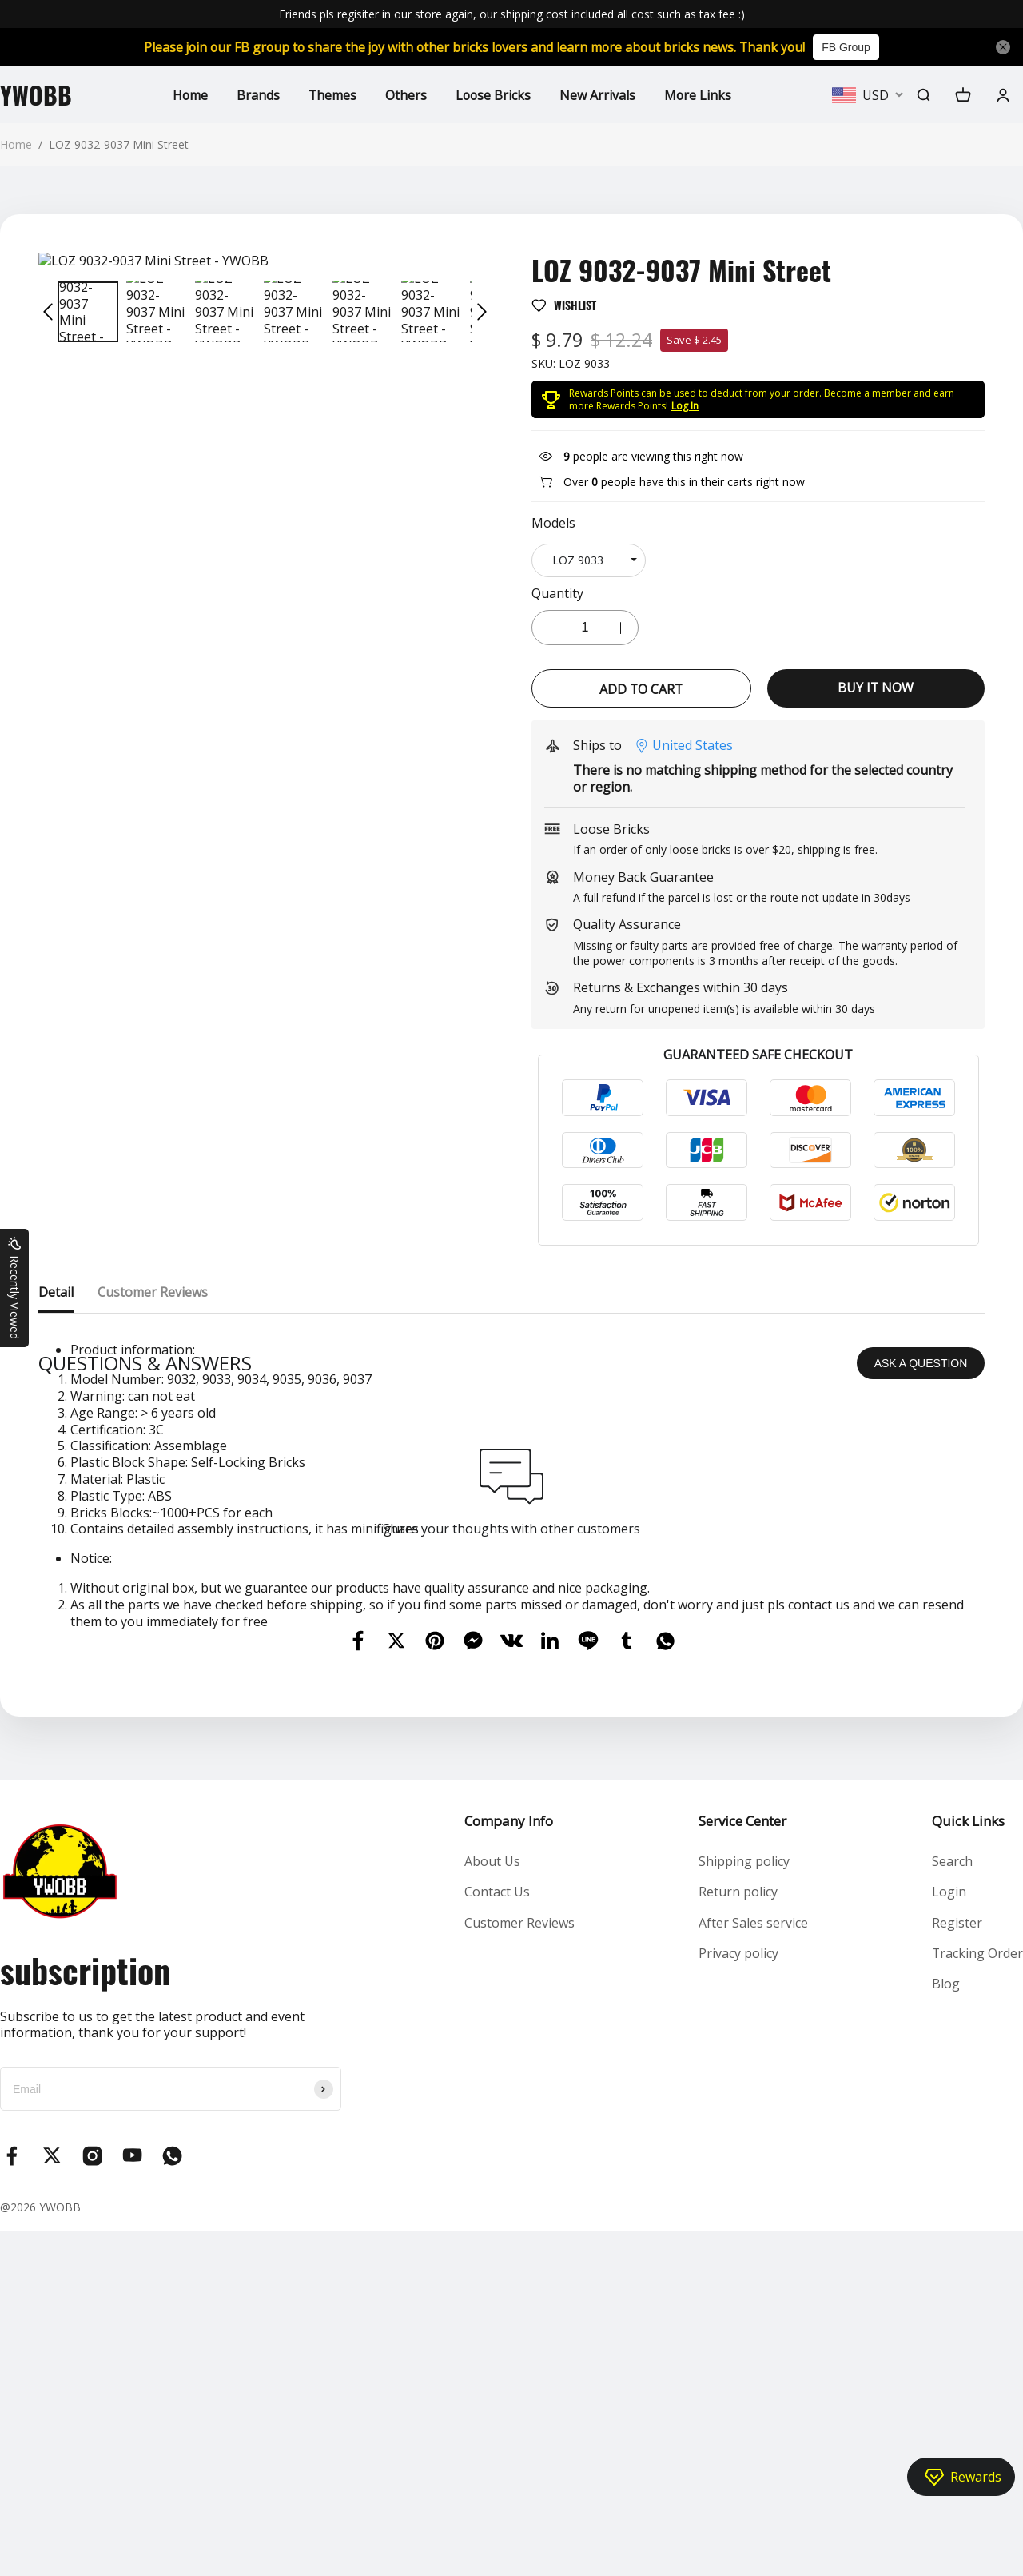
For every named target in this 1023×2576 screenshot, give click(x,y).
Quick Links (967, 2164)
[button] (48, 311)
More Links (700, 94)
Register (956, 2266)
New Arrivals (599, 94)
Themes (332, 94)
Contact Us (497, 2236)
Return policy (738, 2236)
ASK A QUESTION (921, 1707)
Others (406, 94)
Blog (945, 2328)
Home (189, 94)
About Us (492, 2205)
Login (948, 2236)
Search (951, 2205)
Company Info (508, 2164)
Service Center (742, 2164)
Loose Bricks (494, 94)
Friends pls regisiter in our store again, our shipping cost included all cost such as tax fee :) (512, 14)
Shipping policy (744, 2205)
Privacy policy (738, 2298)
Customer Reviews (519, 2266)
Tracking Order (977, 2298)
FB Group (851, 47)
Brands (257, 94)
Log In (685, 406)
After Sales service (753, 2266)
